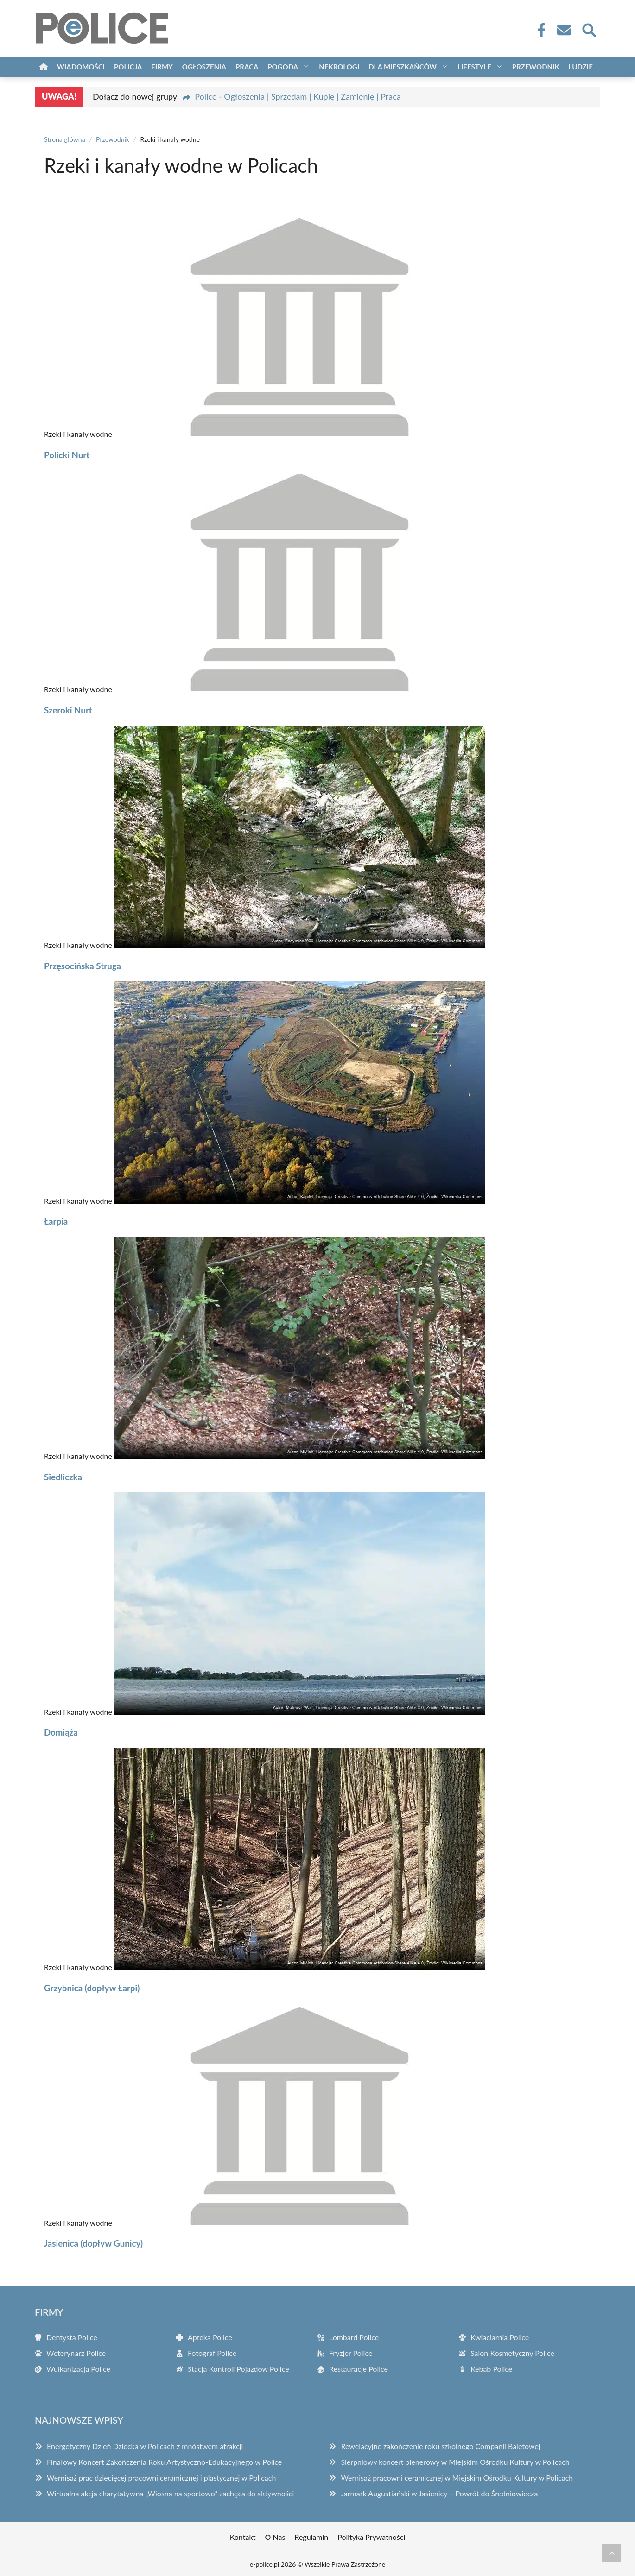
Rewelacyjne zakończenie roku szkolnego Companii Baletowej (440, 2446)
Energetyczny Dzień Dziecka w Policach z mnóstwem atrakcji (145, 2446)
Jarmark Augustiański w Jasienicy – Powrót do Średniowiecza (439, 2493)
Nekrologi (339, 67)
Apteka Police (210, 2337)
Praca (246, 67)
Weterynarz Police (76, 2353)
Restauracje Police (358, 2368)
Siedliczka (63, 1477)
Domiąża (61, 1732)
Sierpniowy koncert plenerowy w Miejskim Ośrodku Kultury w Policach (455, 2461)
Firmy (161, 67)
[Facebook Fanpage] (538, 30)
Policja (128, 67)
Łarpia (56, 1221)
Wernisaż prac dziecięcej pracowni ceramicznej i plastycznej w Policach (161, 2477)
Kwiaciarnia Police (499, 2337)
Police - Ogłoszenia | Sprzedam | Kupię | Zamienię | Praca (297, 96)
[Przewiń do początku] (611, 2553)
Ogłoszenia (204, 67)
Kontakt (243, 2536)
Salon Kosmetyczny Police (512, 2353)
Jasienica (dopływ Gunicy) (93, 2243)
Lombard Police (354, 2337)
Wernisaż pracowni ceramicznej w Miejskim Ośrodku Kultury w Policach (457, 2477)
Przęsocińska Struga (82, 966)
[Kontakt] (563, 30)
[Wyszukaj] (588, 29)
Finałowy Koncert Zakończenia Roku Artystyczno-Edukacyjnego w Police (164, 2461)
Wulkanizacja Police (78, 2368)
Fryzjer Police (350, 2353)
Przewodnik (535, 67)
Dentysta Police (71, 2337)
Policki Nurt (66, 455)
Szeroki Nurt (68, 710)
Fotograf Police (212, 2353)
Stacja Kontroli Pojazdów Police (238, 2368)
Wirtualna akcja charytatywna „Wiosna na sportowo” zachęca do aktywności (170, 2493)
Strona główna (64, 139)
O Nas (275, 2536)
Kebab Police (491, 2368)
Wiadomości (81, 67)
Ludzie (581, 67)
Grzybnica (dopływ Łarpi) (92, 1988)
